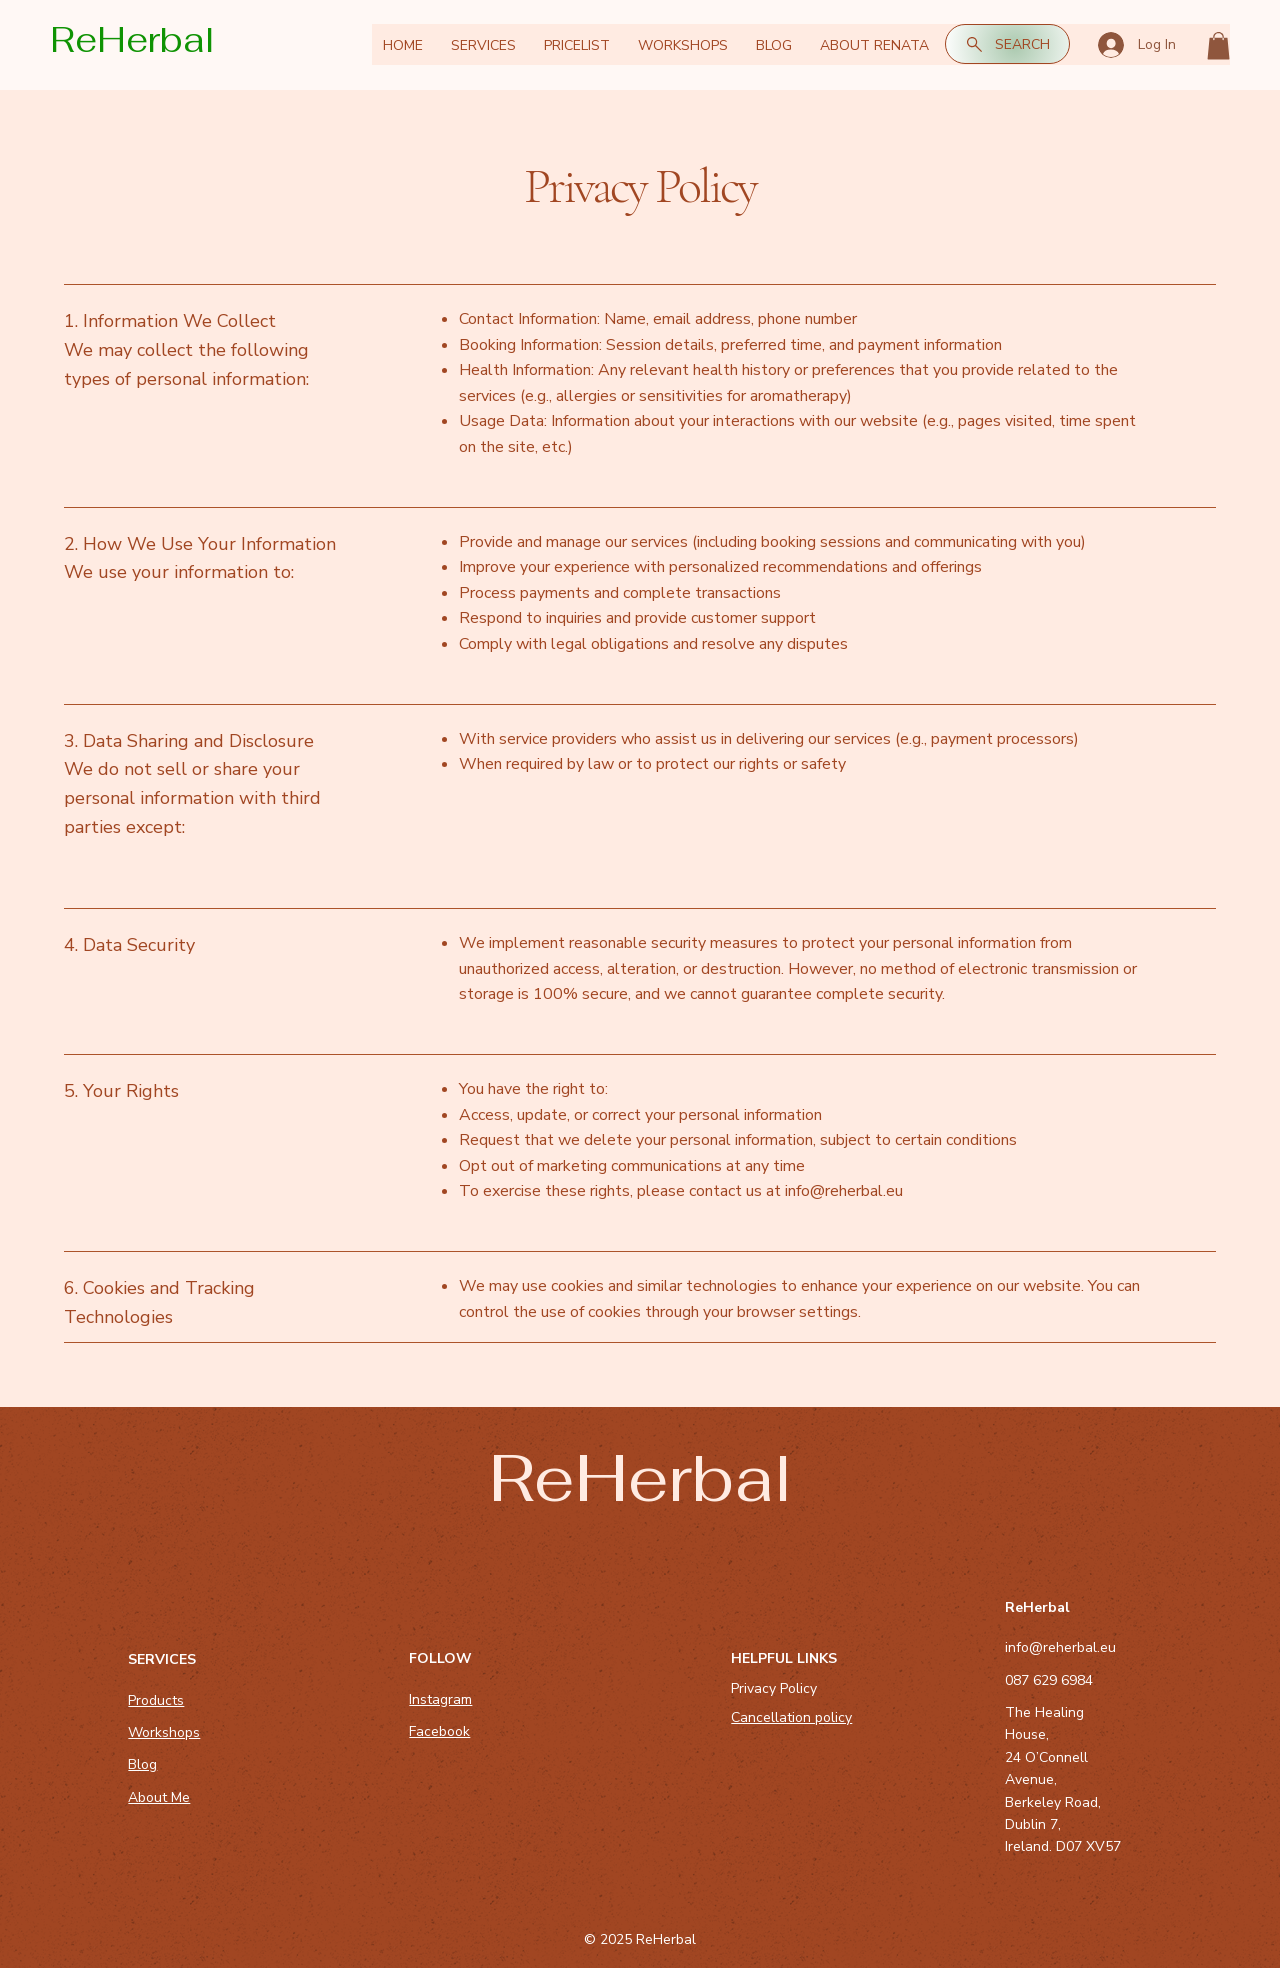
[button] (1218, 45)
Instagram (440, 1699)
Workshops (164, 1732)
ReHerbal (132, 39)
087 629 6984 (1049, 1680)
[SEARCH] (1007, 44)
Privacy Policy (774, 1688)
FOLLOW (440, 1658)
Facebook (439, 1731)
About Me (159, 1797)
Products (156, 1700)
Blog (142, 1764)
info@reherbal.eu (844, 1191)
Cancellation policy (791, 1717)
